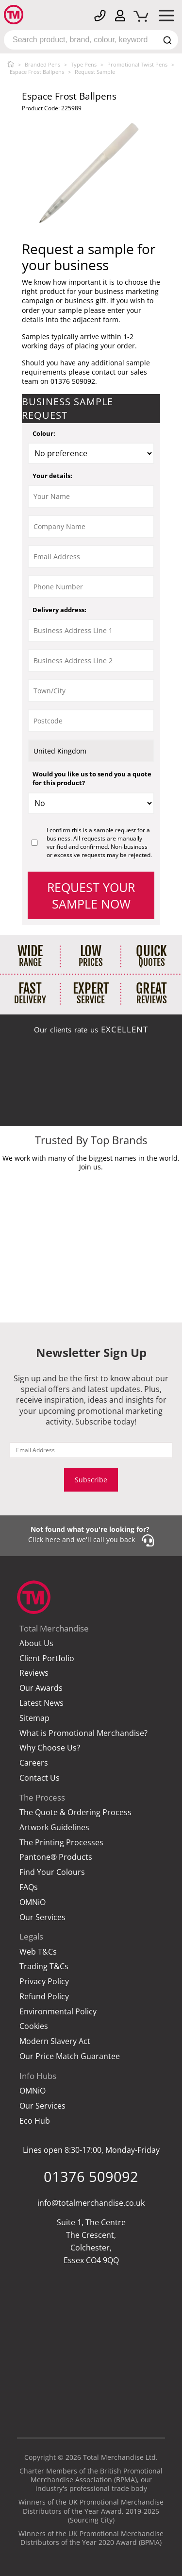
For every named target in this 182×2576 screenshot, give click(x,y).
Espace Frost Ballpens (37, 71)
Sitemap (34, 1718)
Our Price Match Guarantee (69, 2056)
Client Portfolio (46, 1658)
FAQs (28, 1887)
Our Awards (41, 1688)
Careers (33, 1763)
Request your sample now (91, 895)
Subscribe (91, 1479)
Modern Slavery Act (54, 2041)
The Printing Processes (61, 1843)
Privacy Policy (44, 1981)
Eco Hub (34, 2121)
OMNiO (32, 1902)
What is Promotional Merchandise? (83, 1733)
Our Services (42, 1917)
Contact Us (39, 1778)
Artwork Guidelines (54, 1827)
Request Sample (95, 71)
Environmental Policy (58, 2012)
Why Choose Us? (49, 1748)
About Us (36, 1643)
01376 (91, 2176)
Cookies (33, 2026)
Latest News (41, 1703)
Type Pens (84, 64)
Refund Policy (44, 1997)
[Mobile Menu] (166, 17)
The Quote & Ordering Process (75, 1812)
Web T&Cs (38, 1952)
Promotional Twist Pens (137, 64)
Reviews (34, 1673)
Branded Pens (42, 64)
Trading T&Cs (43, 1966)
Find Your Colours (52, 1872)
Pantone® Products (55, 1857)
